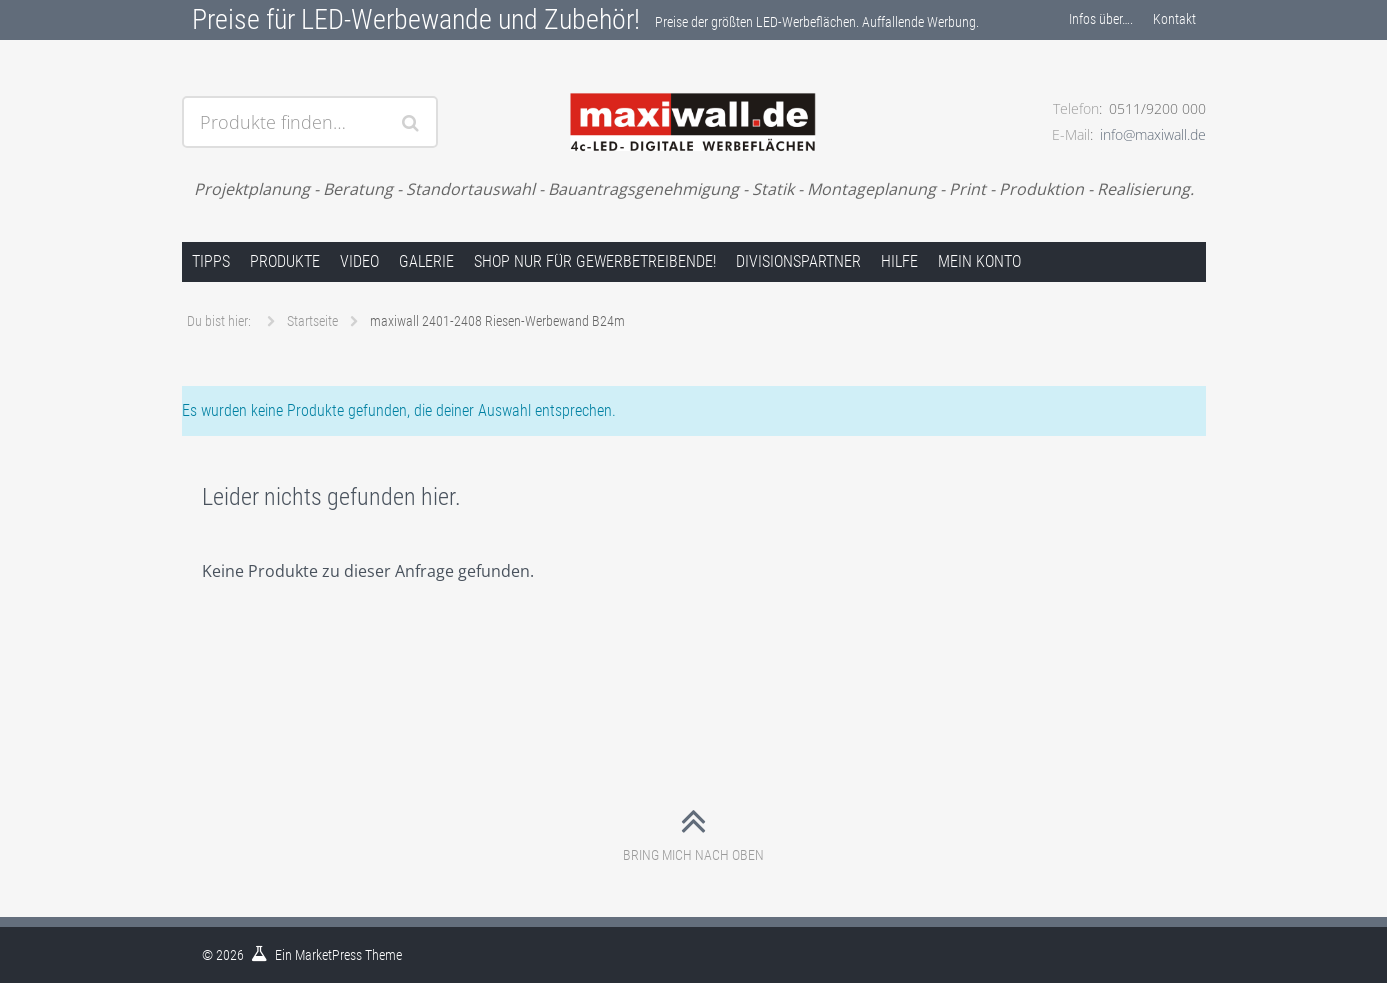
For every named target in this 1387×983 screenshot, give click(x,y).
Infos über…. (1101, 19)
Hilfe (899, 261)
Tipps (211, 261)
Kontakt (1174, 19)
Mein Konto (979, 261)
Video (359, 261)
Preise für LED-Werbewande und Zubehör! (416, 19)
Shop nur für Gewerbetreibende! (595, 261)
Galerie (426, 261)
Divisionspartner (798, 261)
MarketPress (328, 955)
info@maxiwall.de (1153, 134)
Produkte (285, 261)
